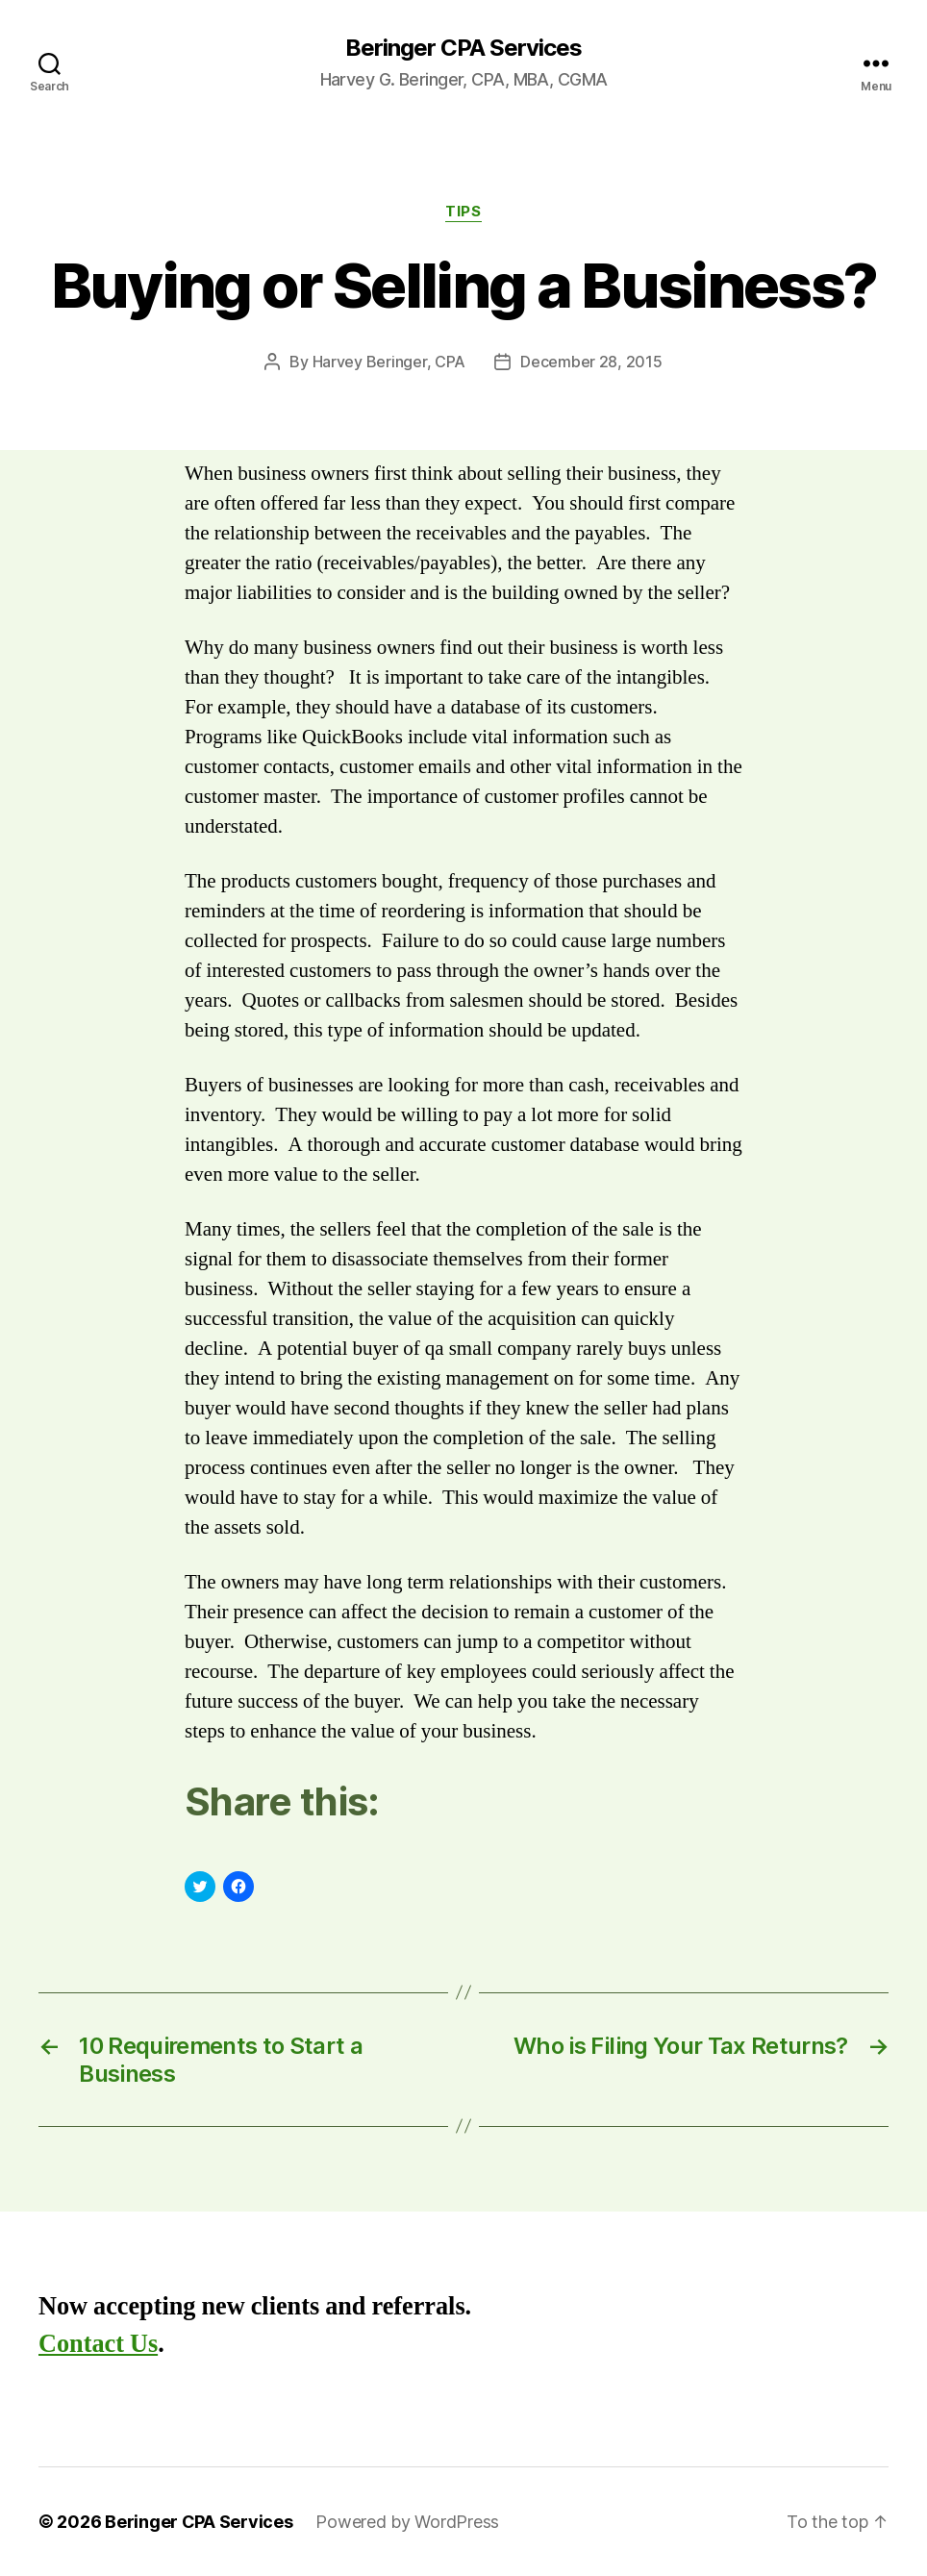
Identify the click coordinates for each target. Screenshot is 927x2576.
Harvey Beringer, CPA (389, 361)
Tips (463, 211)
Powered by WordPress (407, 2522)
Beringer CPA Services (463, 48)
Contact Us (98, 2344)
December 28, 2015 (591, 361)
